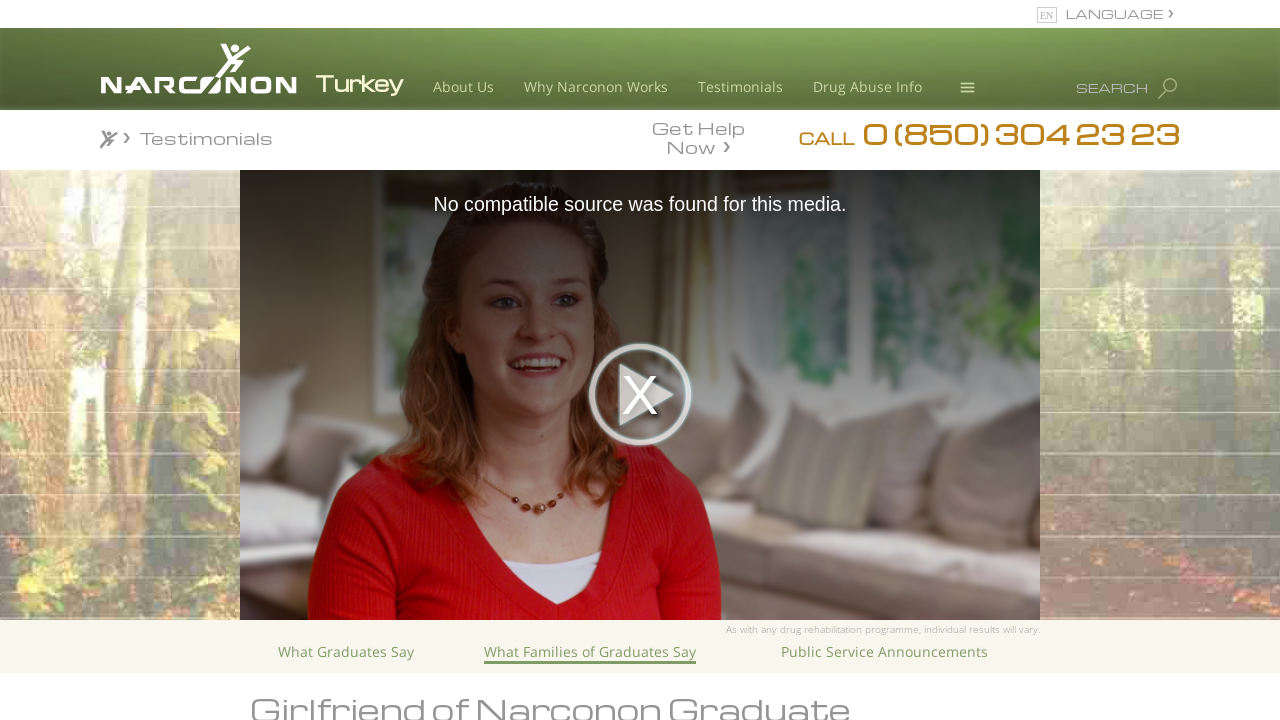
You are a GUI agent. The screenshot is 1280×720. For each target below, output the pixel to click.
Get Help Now (698, 136)
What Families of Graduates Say (590, 651)
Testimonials (740, 86)
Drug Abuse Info (867, 86)
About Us (463, 86)
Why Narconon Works (596, 86)
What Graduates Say (346, 651)
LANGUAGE (1114, 13)
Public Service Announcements (884, 651)
